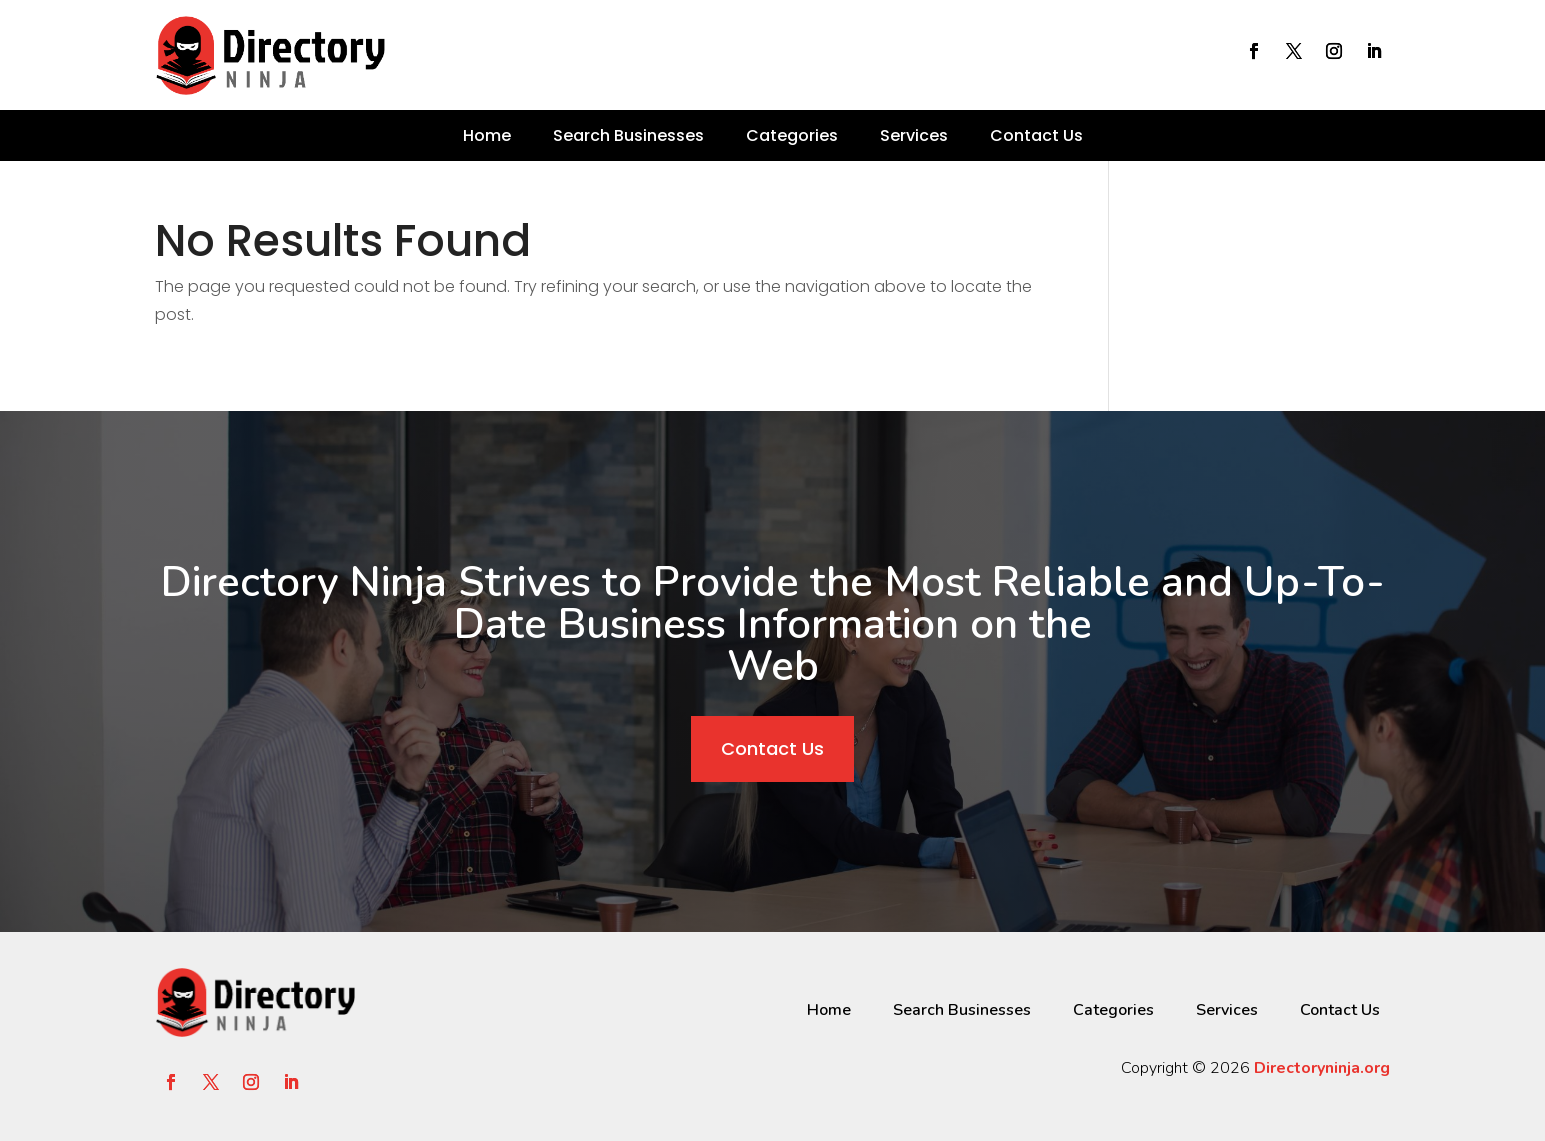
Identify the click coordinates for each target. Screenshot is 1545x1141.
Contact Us (1036, 135)
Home (487, 135)
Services (914, 135)
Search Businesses (628, 135)
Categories (792, 135)
